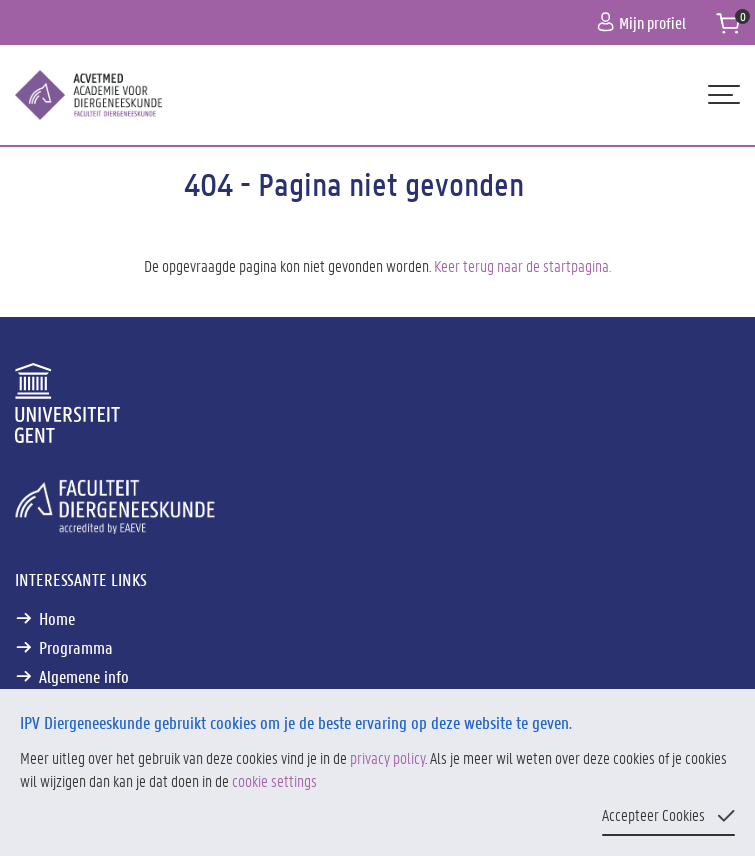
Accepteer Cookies (653, 814)
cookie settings (274, 780)
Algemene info (84, 676)
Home (57, 618)
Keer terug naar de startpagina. (522, 265)
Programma (76, 647)
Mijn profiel (641, 22)
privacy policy (387, 757)
